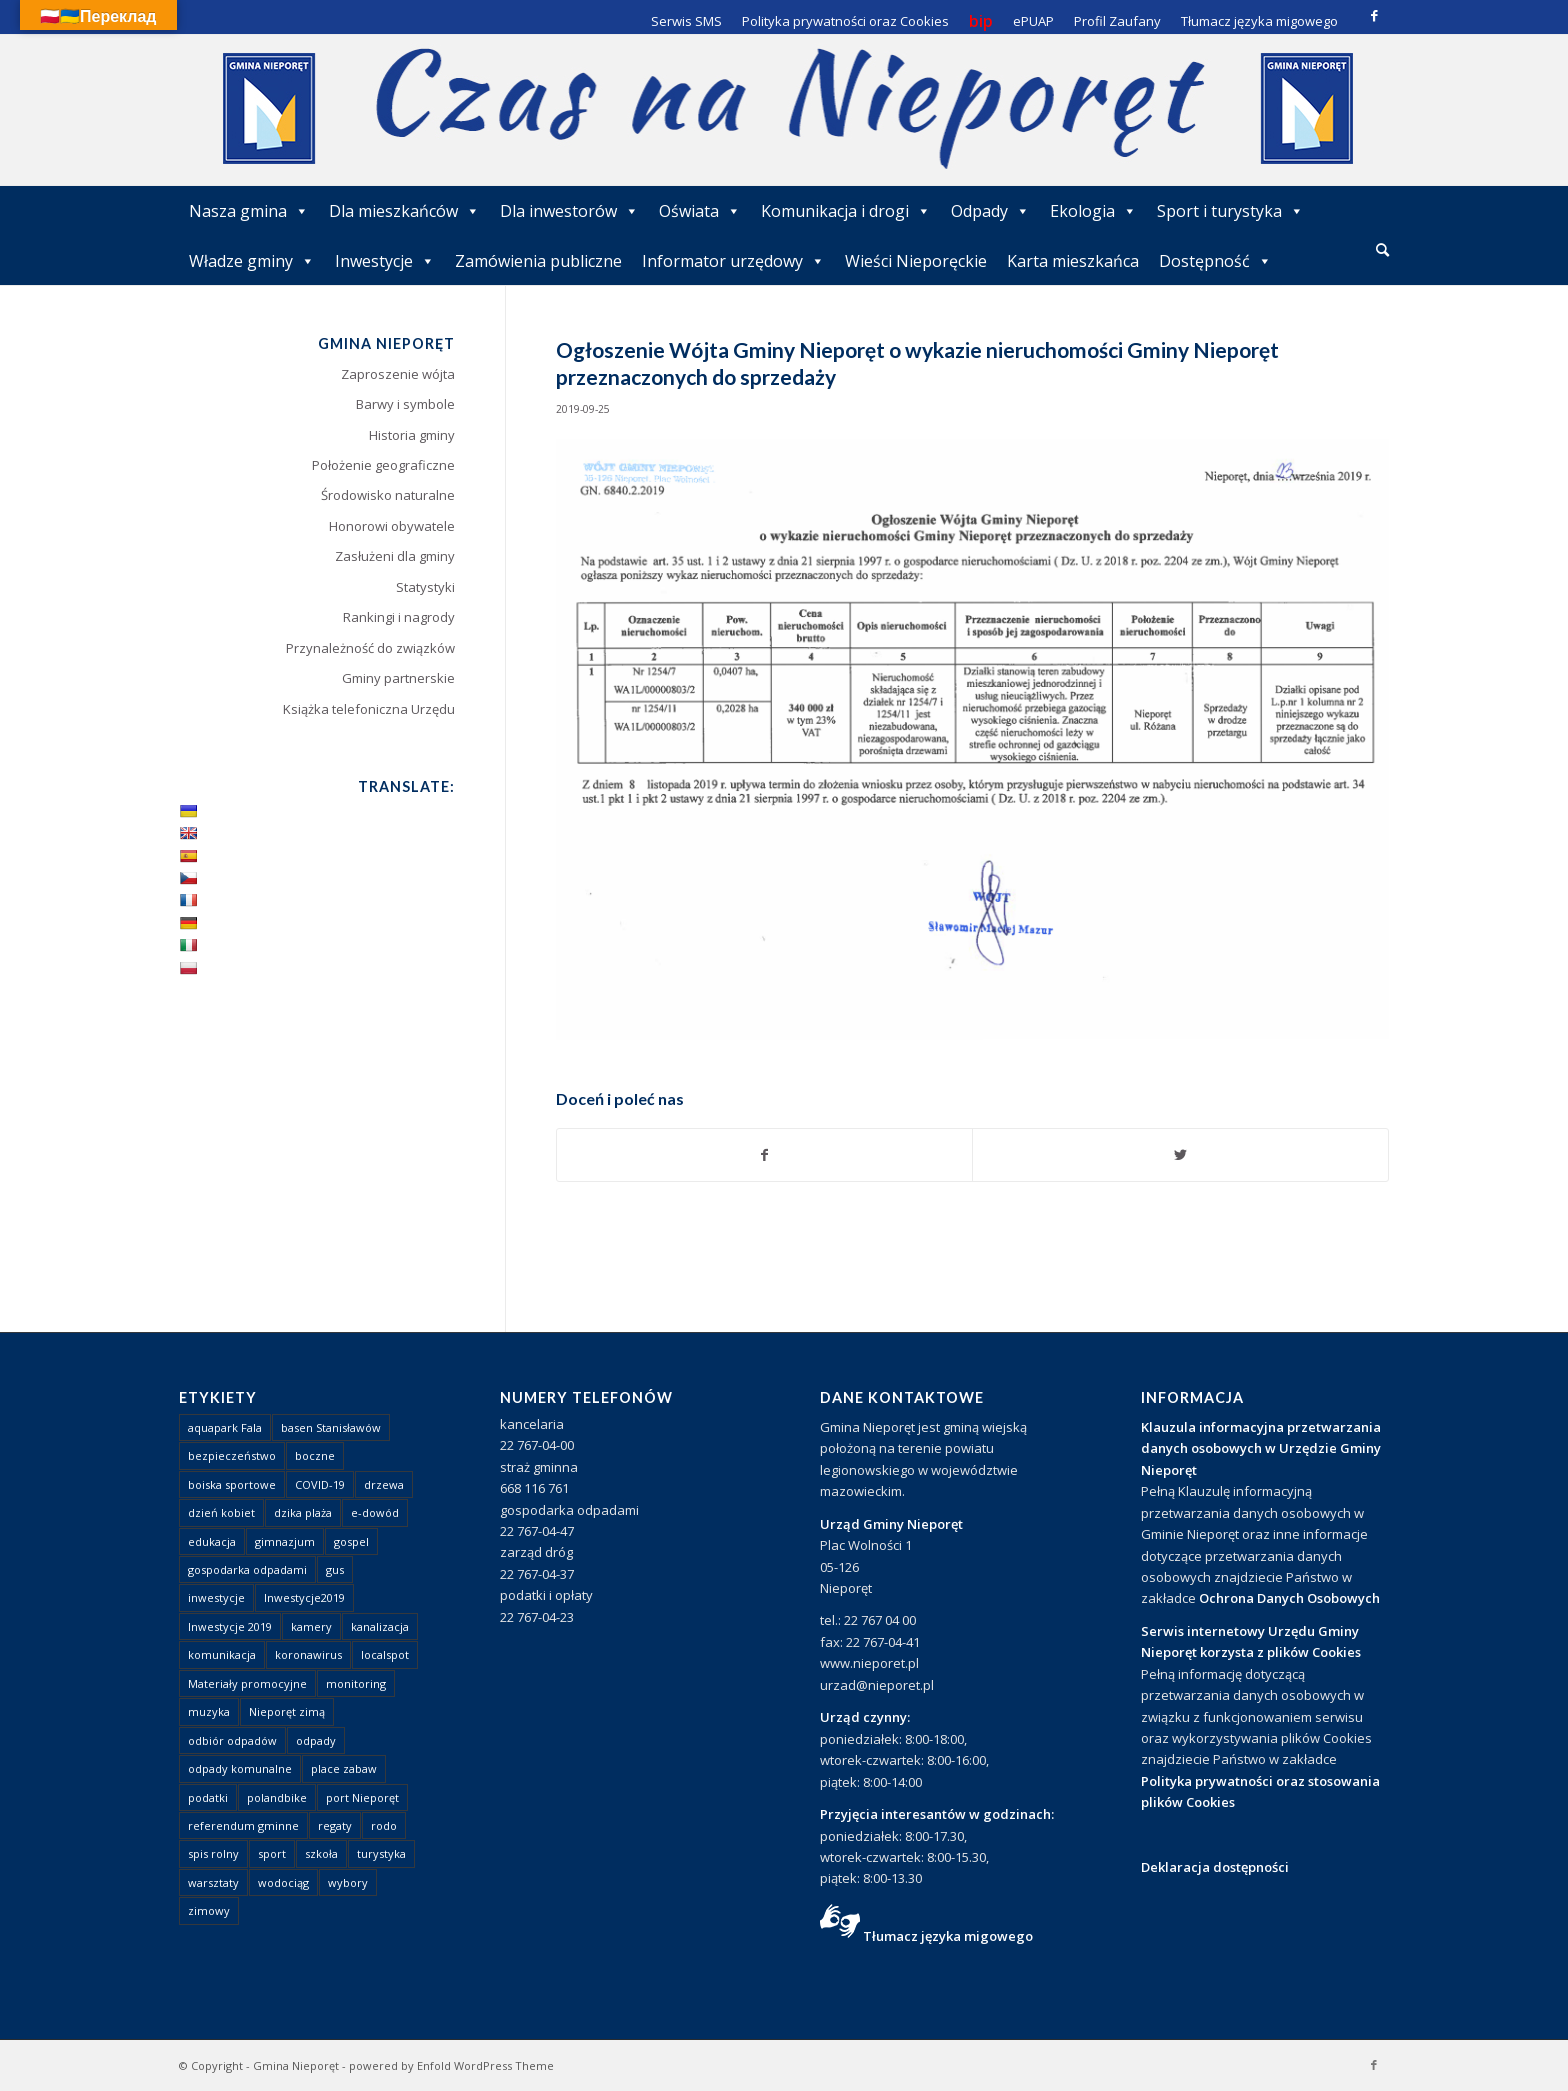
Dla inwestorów (569, 211)
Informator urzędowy (733, 261)
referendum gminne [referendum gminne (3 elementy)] (243, 1825)
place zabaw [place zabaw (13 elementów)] (344, 1768)
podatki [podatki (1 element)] (208, 1797)
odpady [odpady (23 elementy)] (316, 1740)
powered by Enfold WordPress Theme (451, 2065)
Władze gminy (252, 261)
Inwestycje (385, 261)
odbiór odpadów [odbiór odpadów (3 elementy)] (232, 1740)
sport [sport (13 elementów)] (272, 1853)
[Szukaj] (1382, 249)
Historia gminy (412, 435)
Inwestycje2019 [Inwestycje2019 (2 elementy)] (304, 1597)
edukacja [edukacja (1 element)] (212, 1541)
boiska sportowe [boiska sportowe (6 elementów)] (232, 1484)
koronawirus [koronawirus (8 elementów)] (308, 1654)
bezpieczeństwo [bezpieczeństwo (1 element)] (232, 1455)
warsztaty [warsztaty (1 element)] (213, 1882)
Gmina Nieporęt (296, 2065)
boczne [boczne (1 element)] (315, 1455)
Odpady (990, 211)
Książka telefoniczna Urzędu (369, 709)
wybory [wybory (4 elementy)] (348, 1882)
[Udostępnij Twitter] (1180, 1155)
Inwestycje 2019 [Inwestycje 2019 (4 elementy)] (230, 1626)
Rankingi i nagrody (399, 617)
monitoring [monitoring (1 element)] (356, 1683)
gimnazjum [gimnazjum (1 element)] (285, 1541)
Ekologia (1093, 211)
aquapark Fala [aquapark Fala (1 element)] (225, 1427)
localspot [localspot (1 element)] (385, 1654)
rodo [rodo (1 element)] (384, 1825)
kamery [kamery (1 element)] (311, 1626)
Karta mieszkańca (1073, 261)
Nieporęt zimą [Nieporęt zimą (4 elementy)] (287, 1711)
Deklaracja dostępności (1215, 1867)
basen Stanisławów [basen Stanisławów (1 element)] (331, 1427)
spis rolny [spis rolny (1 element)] (213, 1853)
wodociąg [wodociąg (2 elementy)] (283, 1882)
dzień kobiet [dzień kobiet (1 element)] (221, 1512)
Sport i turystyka (1230, 211)
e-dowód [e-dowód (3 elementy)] (375, 1512)
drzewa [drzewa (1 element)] (384, 1484)
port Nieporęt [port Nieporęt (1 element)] (362, 1797)
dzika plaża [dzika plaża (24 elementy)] (303, 1512)
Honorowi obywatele (392, 526)
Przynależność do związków (370, 648)
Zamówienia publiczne (538, 261)
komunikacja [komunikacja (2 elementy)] (222, 1654)
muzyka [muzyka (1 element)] (209, 1711)
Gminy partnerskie (398, 678)
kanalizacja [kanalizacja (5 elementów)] (380, 1626)
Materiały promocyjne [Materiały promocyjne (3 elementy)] (247, 1683)
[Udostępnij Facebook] (765, 1155)
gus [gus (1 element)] (335, 1569)
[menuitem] (1382, 251)
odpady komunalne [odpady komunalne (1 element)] (240, 1768)
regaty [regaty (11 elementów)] (335, 1825)
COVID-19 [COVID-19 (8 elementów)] (320, 1484)
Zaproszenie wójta (398, 374)
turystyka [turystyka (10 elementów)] (381, 1853)
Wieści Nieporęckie (916, 261)
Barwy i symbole (405, 404)
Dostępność (1215, 261)
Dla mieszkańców (404, 211)
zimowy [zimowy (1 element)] (209, 1910)
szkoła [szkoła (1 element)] (321, 1853)
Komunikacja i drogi (846, 211)
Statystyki (425, 587)
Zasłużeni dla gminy (395, 556)
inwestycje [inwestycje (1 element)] (216, 1597)
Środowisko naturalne (388, 495)
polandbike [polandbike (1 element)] (277, 1797)
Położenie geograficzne (383, 465)
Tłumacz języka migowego (948, 1936)
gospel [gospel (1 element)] (351, 1541)
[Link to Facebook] (1374, 15)
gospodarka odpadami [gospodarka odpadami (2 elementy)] (247, 1569)
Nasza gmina (249, 211)
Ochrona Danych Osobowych (1289, 1598)
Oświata (700, 211)
